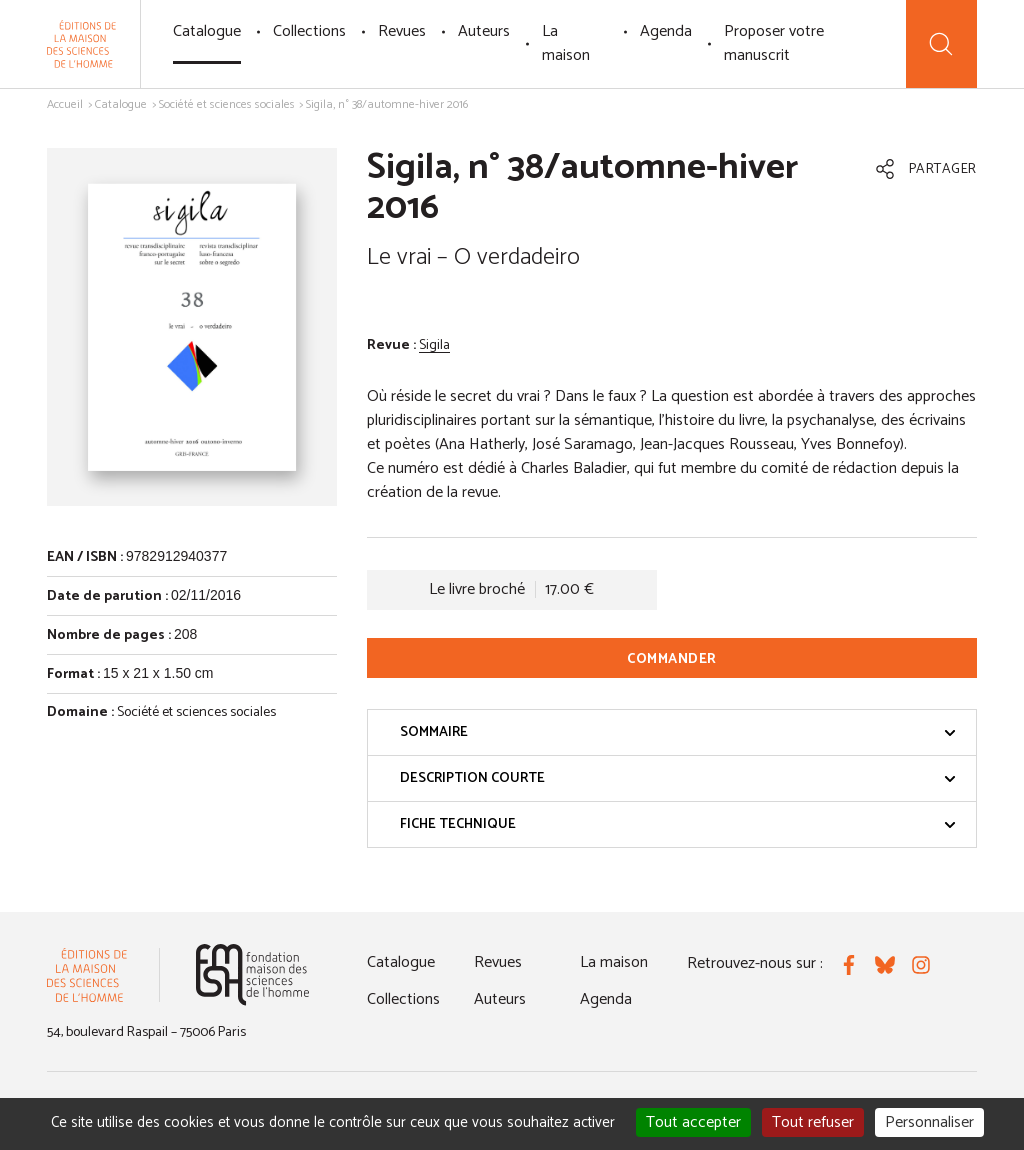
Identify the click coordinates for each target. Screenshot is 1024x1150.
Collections (309, 31)
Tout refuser (813, 1122)
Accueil (65, 104)
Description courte (678, 778)
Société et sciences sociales (227, 104)
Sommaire (678, 732)
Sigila (434, 345)
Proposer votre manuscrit (774, 43)
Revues (402, 31)
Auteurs (484, 31)
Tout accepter (693, 1122)
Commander (672, 659)
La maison (566, 43)
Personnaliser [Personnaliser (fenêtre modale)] (929, 1122)
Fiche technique (678, 824)
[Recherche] (941, 44)
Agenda (666, 31)
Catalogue (207, 31)
